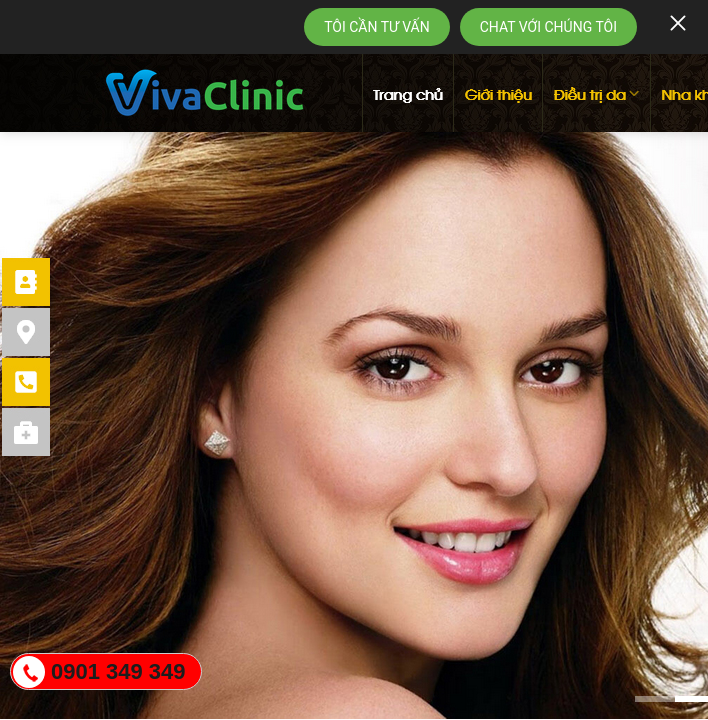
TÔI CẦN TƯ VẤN (377, 27)
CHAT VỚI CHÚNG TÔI (548, 27)
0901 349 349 (118, 671)
